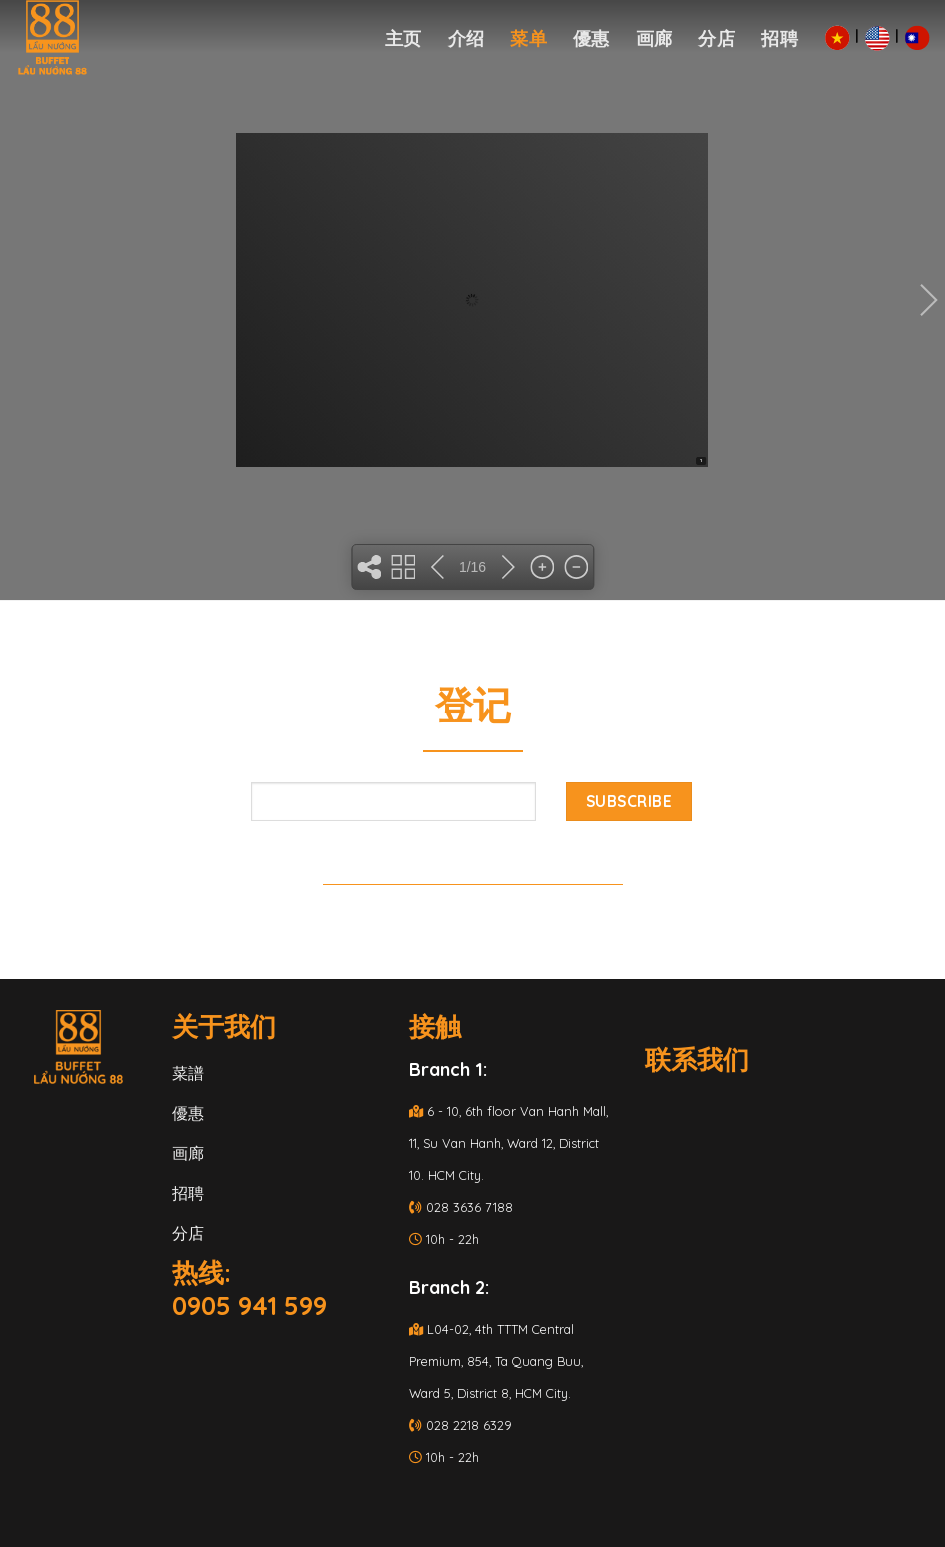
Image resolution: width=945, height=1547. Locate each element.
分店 (716, 38)
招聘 (779, 38)
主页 (403, 38)
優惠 (591, 38)
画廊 (654, 38)
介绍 (466, 38)
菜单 (528, 38)
